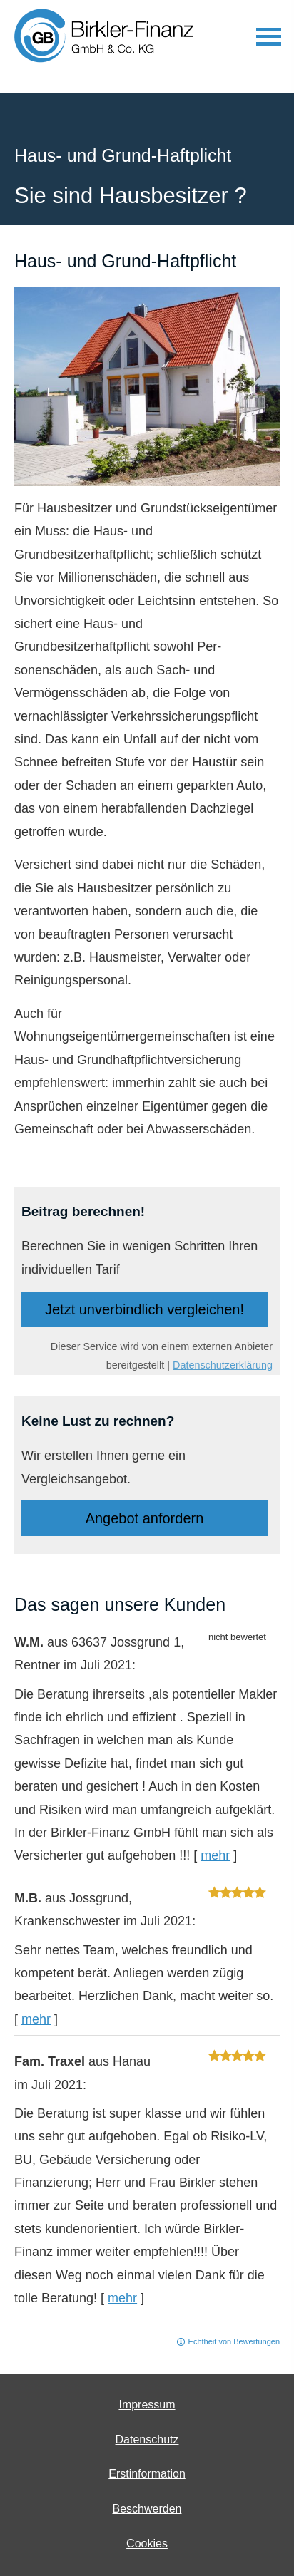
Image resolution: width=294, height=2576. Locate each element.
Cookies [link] (147, 2544)
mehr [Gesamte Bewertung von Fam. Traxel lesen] (122, 2298)
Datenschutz (147, 2439)
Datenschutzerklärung (223, 1365)
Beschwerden (147, 2509)
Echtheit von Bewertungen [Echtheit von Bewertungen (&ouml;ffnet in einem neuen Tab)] (234, 2341)
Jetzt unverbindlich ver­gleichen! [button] (144, 1309)
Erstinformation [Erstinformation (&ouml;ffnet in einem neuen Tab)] (147, 2474)
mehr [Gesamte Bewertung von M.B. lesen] (36, 2019)
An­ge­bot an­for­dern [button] (145, 1518)
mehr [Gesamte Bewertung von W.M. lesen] (215, 1855)
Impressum (146, 2405)
